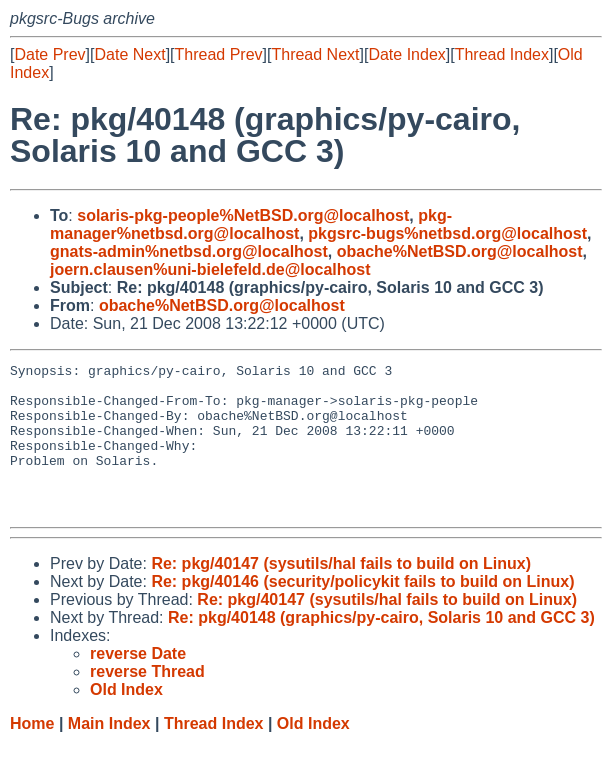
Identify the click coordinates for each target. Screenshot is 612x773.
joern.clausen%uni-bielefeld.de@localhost (210, 269)
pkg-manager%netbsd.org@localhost (251, 224)
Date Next (129, 54)
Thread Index (502, 54)
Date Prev (49, 54)
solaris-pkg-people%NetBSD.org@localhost (243, 215)
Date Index (406, 54)
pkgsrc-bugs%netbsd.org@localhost (447, 233)
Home (32, 753)
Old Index (313, 753)
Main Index (109, 753)
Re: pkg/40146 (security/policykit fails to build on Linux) (362, 611)
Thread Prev (219, 54)
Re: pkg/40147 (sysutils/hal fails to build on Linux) (341, 593)
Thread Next (315, 54)
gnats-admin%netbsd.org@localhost (189, 251)
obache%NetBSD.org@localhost (460, 251)
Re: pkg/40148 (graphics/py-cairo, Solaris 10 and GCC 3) (381, 647)
